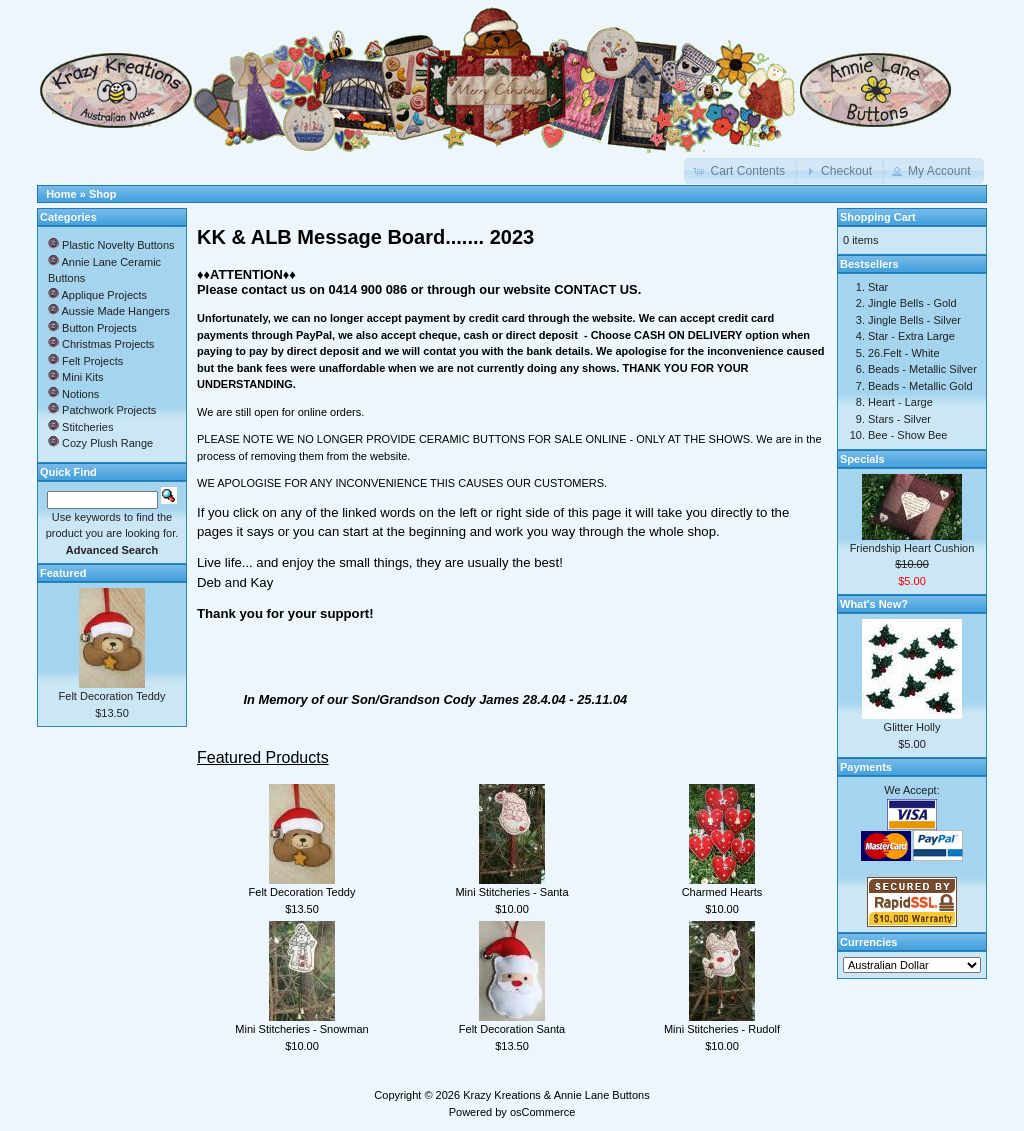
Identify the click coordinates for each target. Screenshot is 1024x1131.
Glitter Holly (912, 727)
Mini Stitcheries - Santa (511, 892)
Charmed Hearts (722, 892)
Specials (862, 459)
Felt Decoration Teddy (302, 892)
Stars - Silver (899, 419)
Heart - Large (900, 402)
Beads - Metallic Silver (922, 369)
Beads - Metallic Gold (920, 386)
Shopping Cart (878, 217)
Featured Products (263, 757)
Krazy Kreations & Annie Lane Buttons (556, 1095)
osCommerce (542, 1112)
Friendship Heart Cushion (912, 548)
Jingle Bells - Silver (914, 320)
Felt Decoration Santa (512, 1029)
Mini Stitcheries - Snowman (301, 1029)
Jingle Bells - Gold (912, 303)
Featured (63, 573)
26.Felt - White (904, 353)
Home (61, 194)
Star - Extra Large (911, 336)
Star (878, 287)
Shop (103, 194)
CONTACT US (595, 289)
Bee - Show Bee (908, 435)
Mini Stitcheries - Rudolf (722, 1029)
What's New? (874, 604)
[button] (741, 171)
